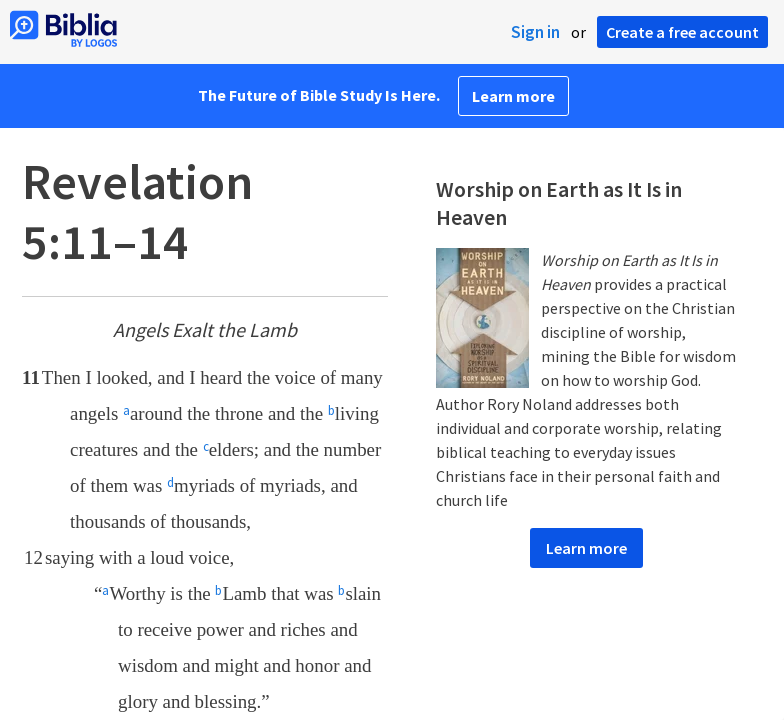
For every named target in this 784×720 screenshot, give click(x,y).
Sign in (535, 32)
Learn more (513, 96)
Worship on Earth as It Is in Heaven (559, 203)
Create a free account (682, 32)
